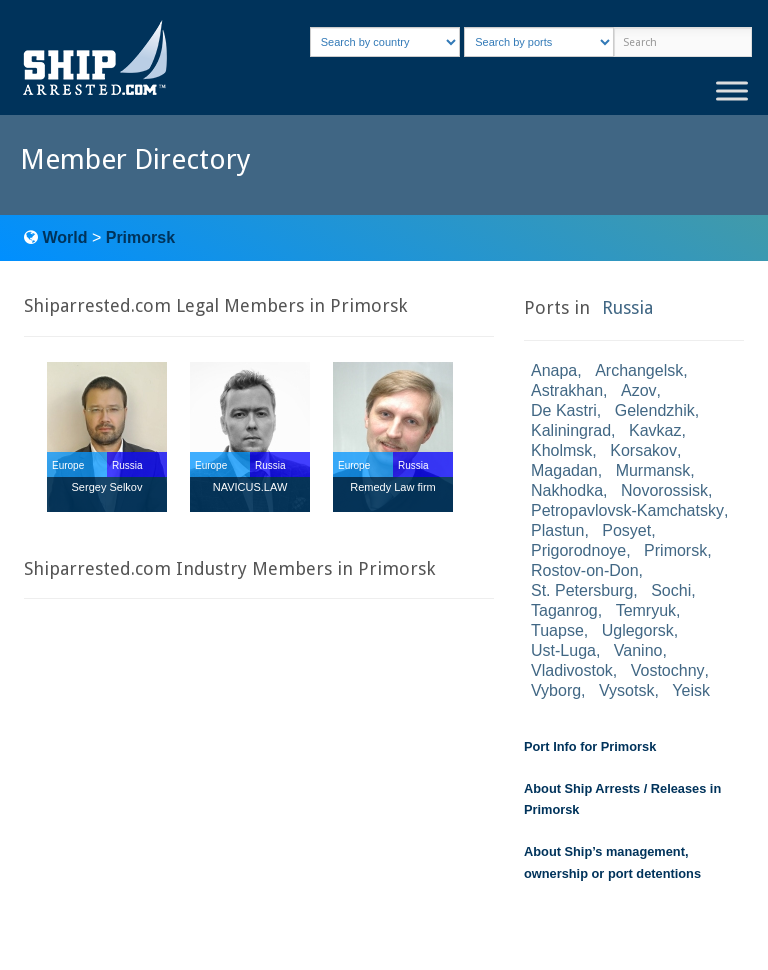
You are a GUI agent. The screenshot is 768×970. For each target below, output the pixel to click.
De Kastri (564, 410)
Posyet (626, 530)
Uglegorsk (638, 630)
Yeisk (691, 690)
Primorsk (140, 237)
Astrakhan (567, 390)
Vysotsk (626, 690)
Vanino (638, 650)
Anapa (554, 370)
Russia (627, 307)
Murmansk (653, 470)
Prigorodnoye (578, 550)
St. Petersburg (582, 590)
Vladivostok (572, 670)
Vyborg (556, 690)
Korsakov (643, 450)
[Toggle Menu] (732, 90)
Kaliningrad (571, 430)
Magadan (564, 470)
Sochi (671, 590)
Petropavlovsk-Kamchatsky (627, 510)
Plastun (557, 530)
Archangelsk (639, 370)
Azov (639, 390)
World (64, 237)
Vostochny (668, 670)
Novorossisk (664, 490)
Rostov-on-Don (585, 570)
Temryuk (646, 610)
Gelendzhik (655, 410)
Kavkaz (655, 430)
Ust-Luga (563, 650)
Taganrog (564, 610)
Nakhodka (567, 490)
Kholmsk (561, 450)
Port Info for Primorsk (590, 746)
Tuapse (557, 630)
